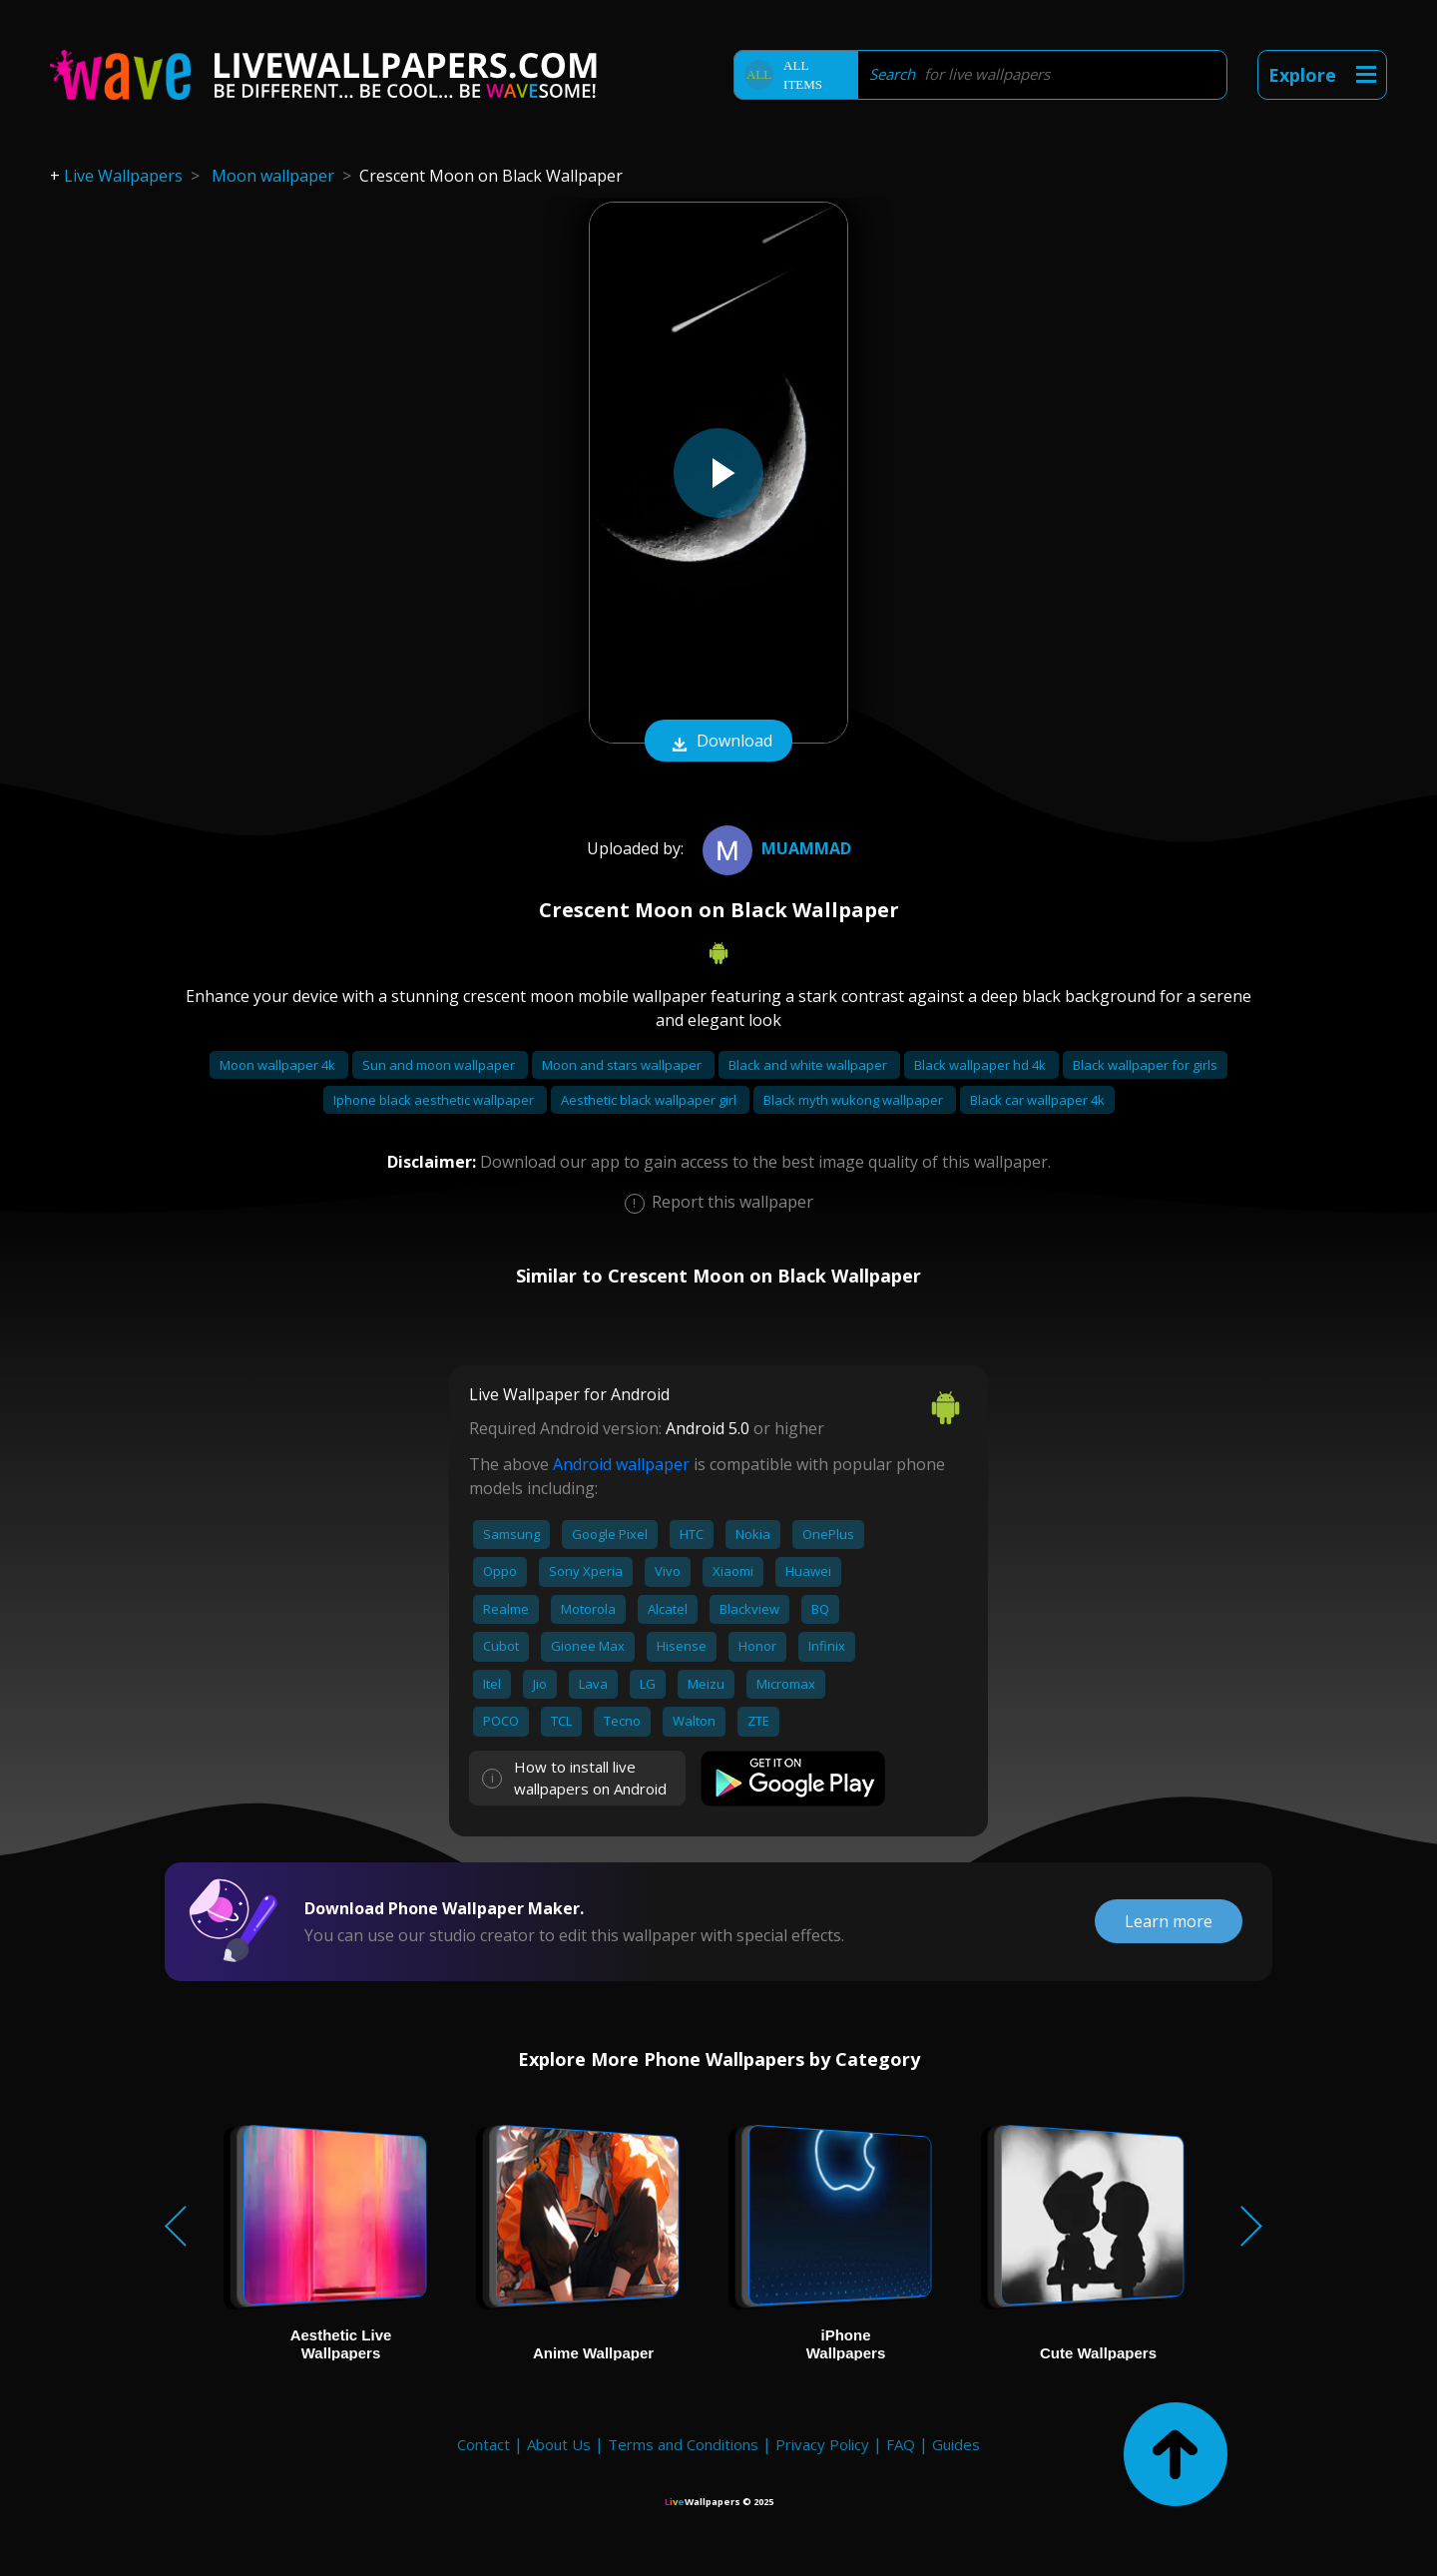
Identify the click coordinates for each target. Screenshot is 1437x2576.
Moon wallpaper (273, 176)
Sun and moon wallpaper (440, 1065)
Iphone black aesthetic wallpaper (435, 1100)
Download (718, 743)
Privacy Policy (822, 2444)
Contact (483, 2444)
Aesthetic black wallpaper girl (650, 1100)
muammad (774, 848)
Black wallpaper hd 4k (981, 1065)
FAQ (900, 2444)
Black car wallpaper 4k (1037, 1100)
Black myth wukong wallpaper (854, 1100)
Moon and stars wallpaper (623, 1065)
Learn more (1168, 1921)
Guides (956, 2444)
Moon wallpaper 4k (279, 1065)
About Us (559, 2444)
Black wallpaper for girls (1145, 1065)
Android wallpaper (621, 1464)
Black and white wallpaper (809, 1065)
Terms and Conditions (683, 2444)
